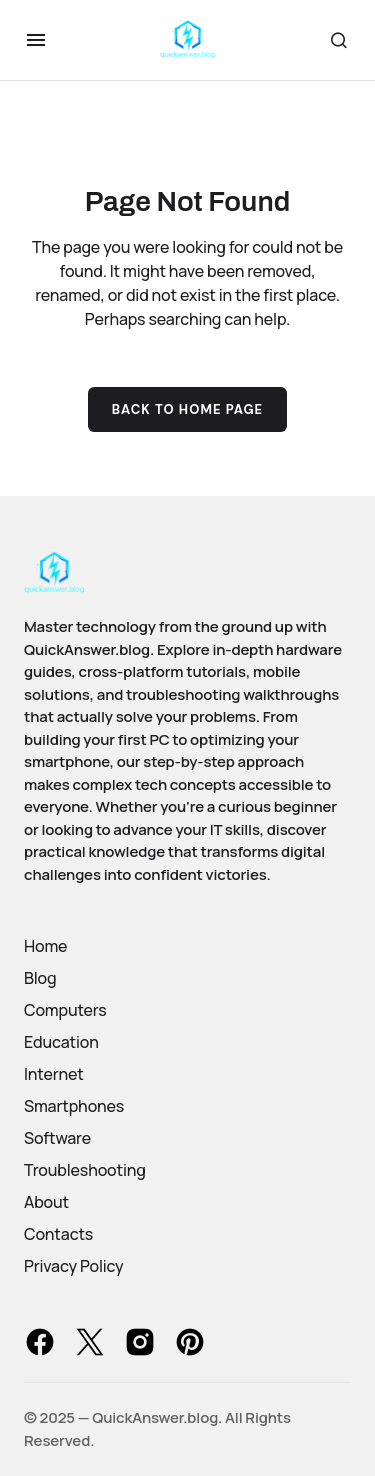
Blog (40, 978)
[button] (36, 40)
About (46, 1202)
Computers (65, 1010)
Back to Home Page (188, 409)
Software (57, 1138)
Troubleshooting (85, 1170)
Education (61, 1042)
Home (45, 946)
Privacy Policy (74, 1266)
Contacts (58, 1234)
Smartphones (74, 1106)
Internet (54, 1074)
